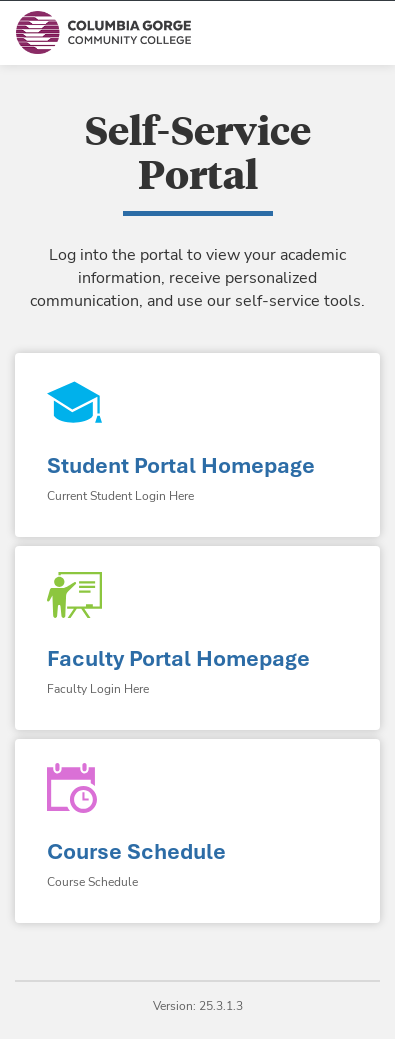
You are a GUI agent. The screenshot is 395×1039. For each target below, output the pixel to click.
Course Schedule (136, 851)
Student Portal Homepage (181, 465)
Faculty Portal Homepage (178, 658)
